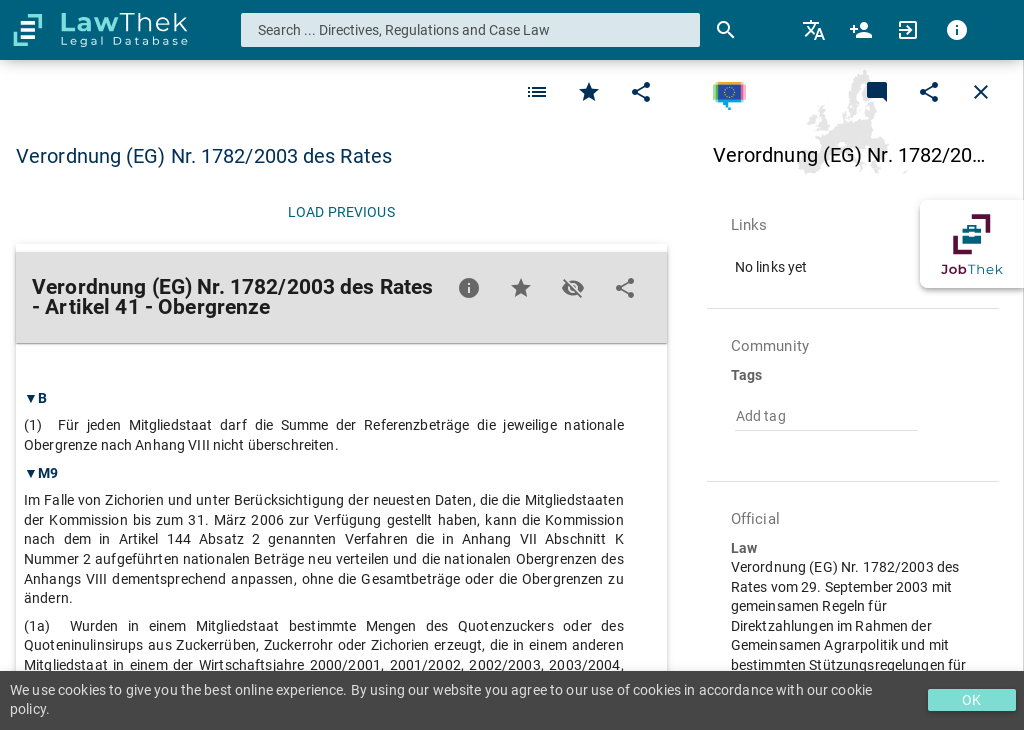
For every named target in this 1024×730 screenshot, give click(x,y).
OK (971, 700)
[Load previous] (341, 212)
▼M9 (41, 473)
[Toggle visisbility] (573, 288)
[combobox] (471, 30)
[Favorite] (537, 92)
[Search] (726, 30)
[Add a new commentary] (877, 92)
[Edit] (641, 92)
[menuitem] (815, 30)
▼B (35, 398)
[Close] (981, 92)
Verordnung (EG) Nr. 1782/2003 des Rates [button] (204, 156)
